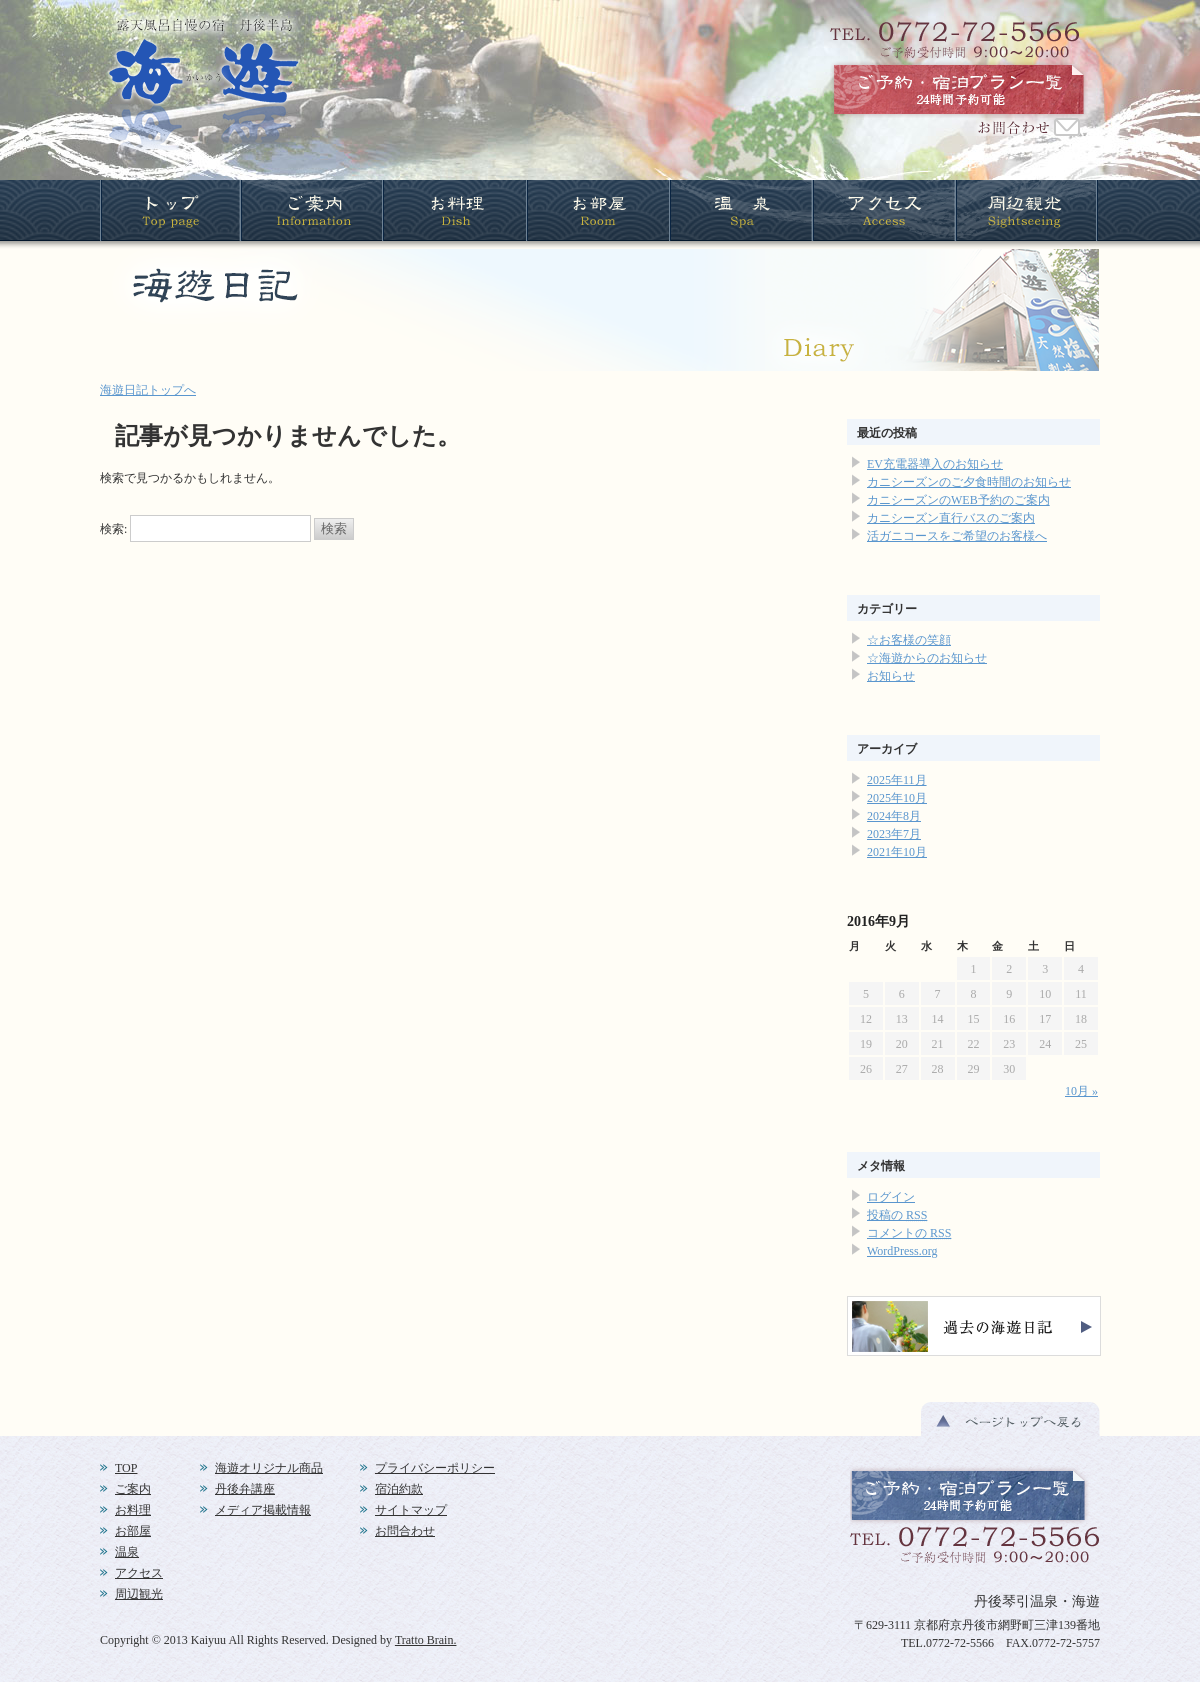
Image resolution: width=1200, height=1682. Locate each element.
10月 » (1081, 1091)
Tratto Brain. (426, 1640)
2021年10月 (897, 852)
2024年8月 (894, 816)
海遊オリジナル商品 (269, 1468)
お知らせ (891, 676)
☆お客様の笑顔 (909, 640)
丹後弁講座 (245, 1489)
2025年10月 (897, 798)
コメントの (909, 1233)
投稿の (897, 1215)
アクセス (139, 1573)
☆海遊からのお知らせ (927, 658)
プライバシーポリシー (435, 1468)
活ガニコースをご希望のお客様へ (957, 536)
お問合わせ (405, 1531)
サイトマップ (411, 1510)
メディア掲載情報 (263, 1510)
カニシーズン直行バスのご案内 (951, 518)
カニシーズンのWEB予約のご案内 (958, 500)
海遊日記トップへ (148, 390)
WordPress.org (902, 1251)
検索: (113, 529)
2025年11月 (897, 780)
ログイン (891, 1197)
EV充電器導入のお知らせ (935, 464)
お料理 (133, 1510)
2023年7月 (894, 834)
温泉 (127, 1552)
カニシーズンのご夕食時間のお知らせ (969, 482)
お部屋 (133, 1531)
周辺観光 (139, 1594)
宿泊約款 (399, 1489)
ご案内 (133, 1489)
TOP (126, 1468)
